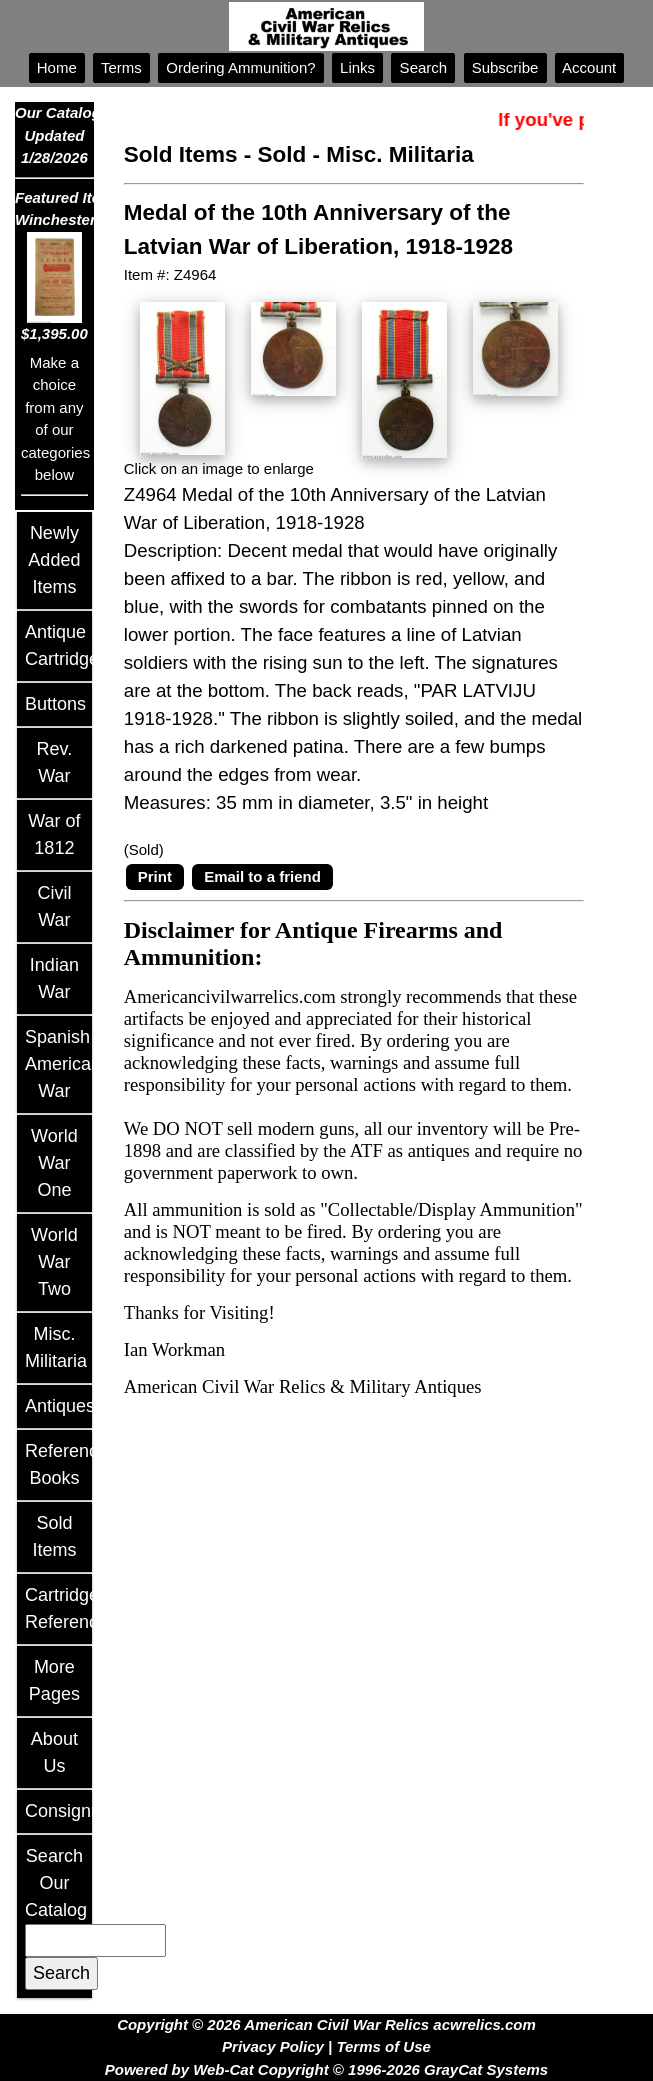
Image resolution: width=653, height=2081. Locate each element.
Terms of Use (383, 2046)
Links (357, 67)
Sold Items (181, 154)
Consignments (82, 1811)
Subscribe (505, 67)
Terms (121, 67)
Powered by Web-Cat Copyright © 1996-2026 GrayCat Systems (326, 2069)
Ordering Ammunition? (241, 67)
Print (155, 876)
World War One (54, 1163)
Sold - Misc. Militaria (366, 154)
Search (423, 67)
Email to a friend (262, 876)
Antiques (60, 1406)
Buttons (55, 704)
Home (57, 67)
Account (590, 67)
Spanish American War (63, 1064)
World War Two (54, 1262)
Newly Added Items (54, 560)
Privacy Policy (273, 2046)
